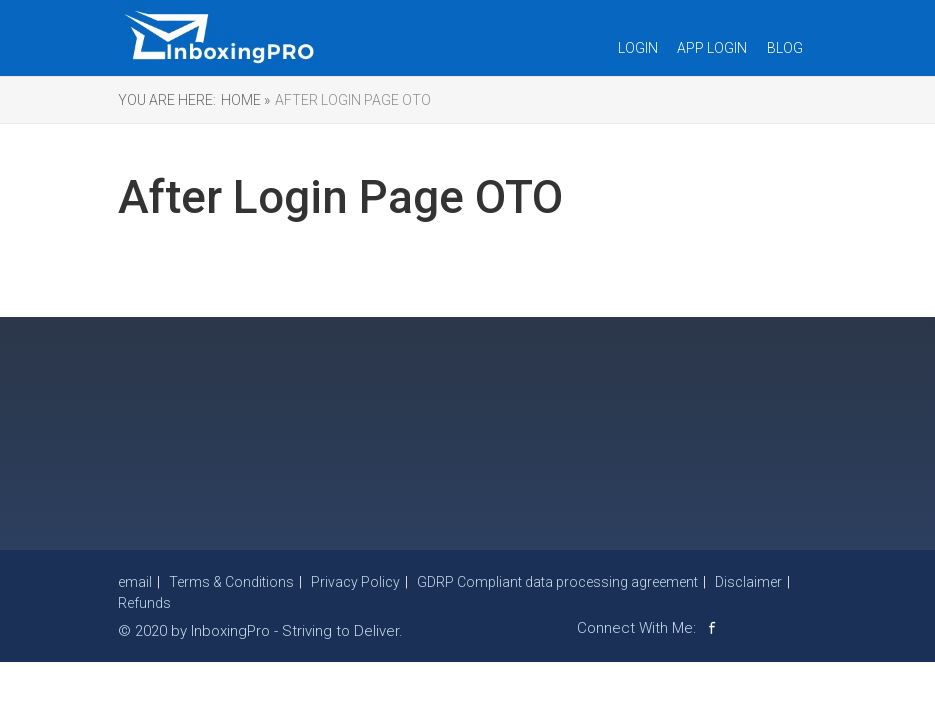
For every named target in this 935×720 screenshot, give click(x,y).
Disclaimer (748, 582)
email (135, 582)
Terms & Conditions (231, 582)
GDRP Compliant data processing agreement (557, 582)
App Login (712, 48)
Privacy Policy (355, 582)
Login (638, 48)
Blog (785, 48)
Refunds (144, 603)
